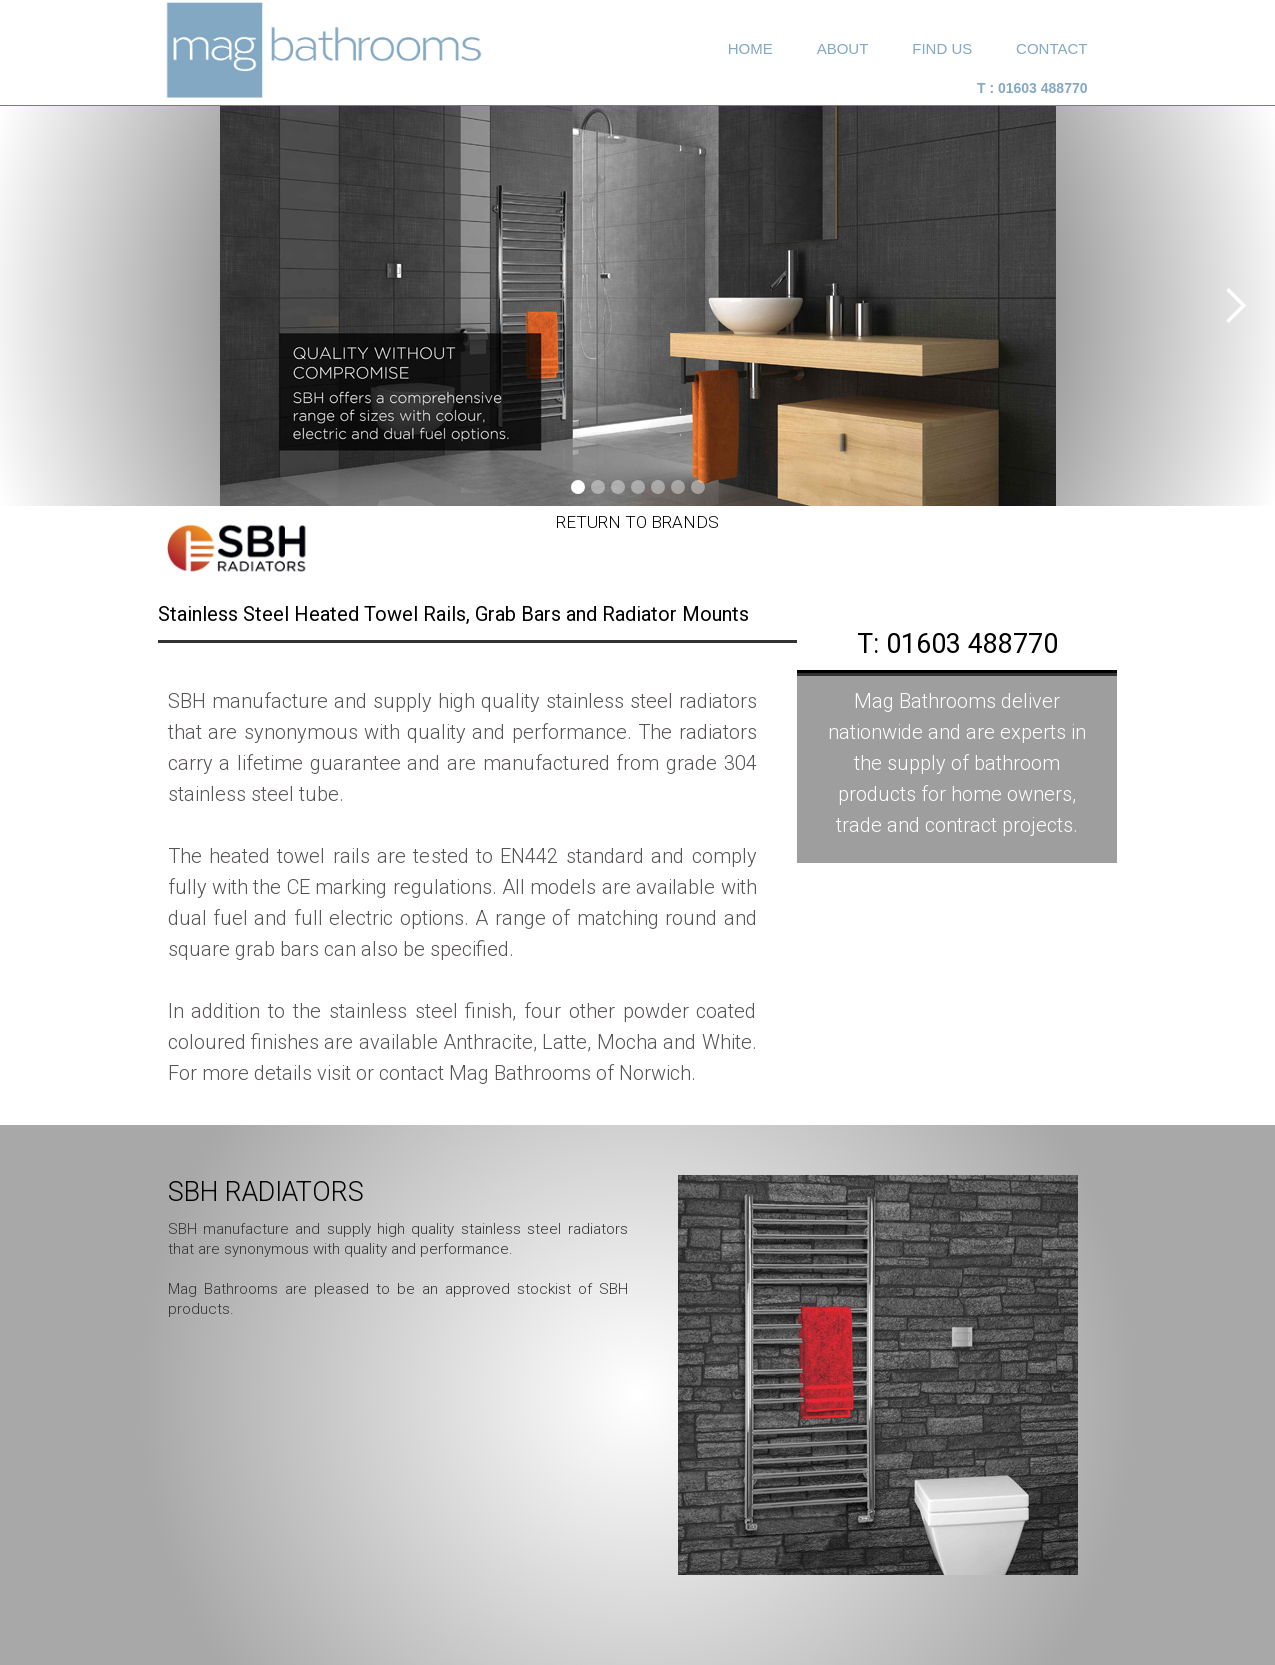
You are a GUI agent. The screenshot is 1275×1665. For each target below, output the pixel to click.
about (843, 48)
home (750, 48)
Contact (1051, 48)
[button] (1235, 306)
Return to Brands (637, 522)
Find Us (942, 48)
